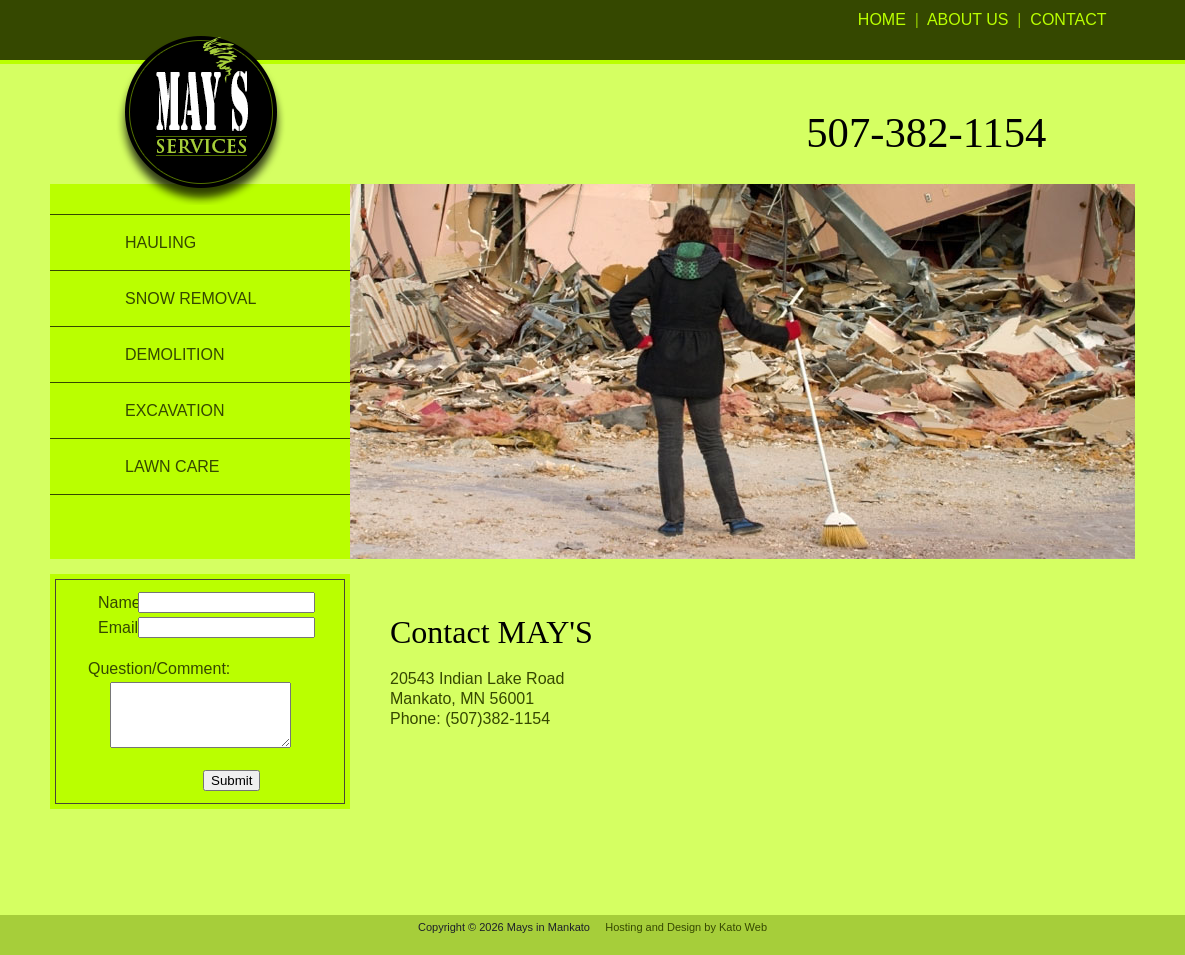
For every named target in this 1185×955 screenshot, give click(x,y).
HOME (882, 19)
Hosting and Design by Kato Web (686, 927)
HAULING (160, 242)
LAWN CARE (172, 466)
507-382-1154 (926, 132)
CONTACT (1068, 19)
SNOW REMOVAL (190, 298)
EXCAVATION (175, 410)
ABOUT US (968, 19)
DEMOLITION (175, 354)
